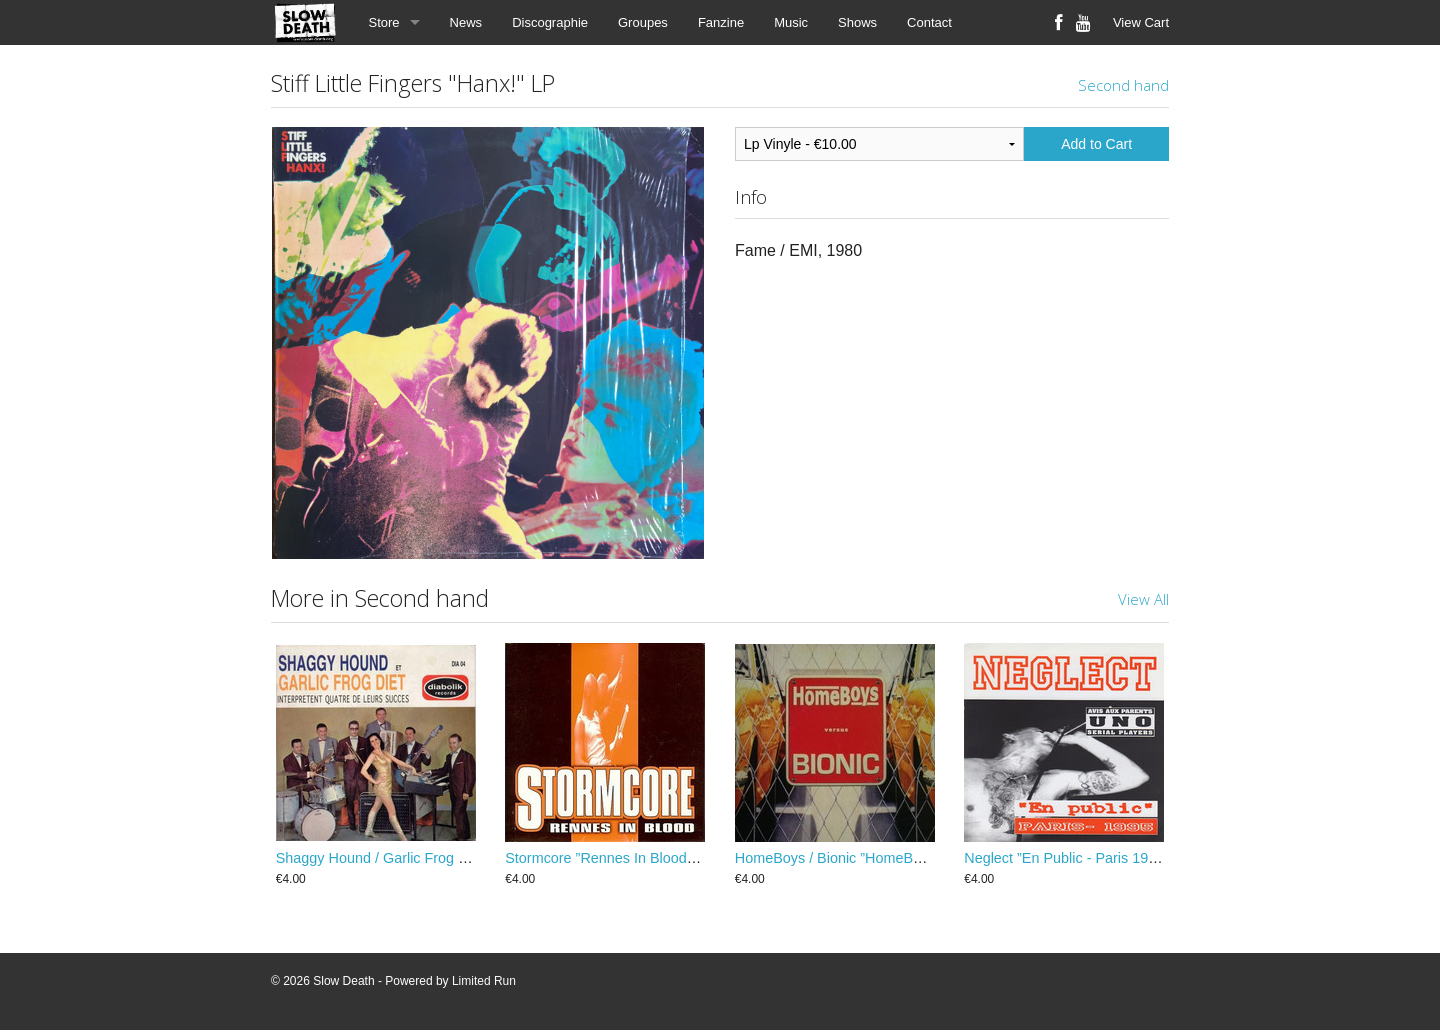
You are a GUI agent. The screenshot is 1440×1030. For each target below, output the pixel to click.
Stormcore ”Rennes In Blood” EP (610, 858)
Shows (857, 22)
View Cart (1141, 22)
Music (791, 22)
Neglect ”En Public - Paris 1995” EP (1078, 858)
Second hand (1123, 85)
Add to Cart (1096, 144)
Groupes (643, 22)
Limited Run (484, 981)
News (466, 22)
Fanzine (721, 22)
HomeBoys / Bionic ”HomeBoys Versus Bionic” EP (895, 858)
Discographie (550, 22)
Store (384, 22)
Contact (929, 22)
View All (1143, 599)
